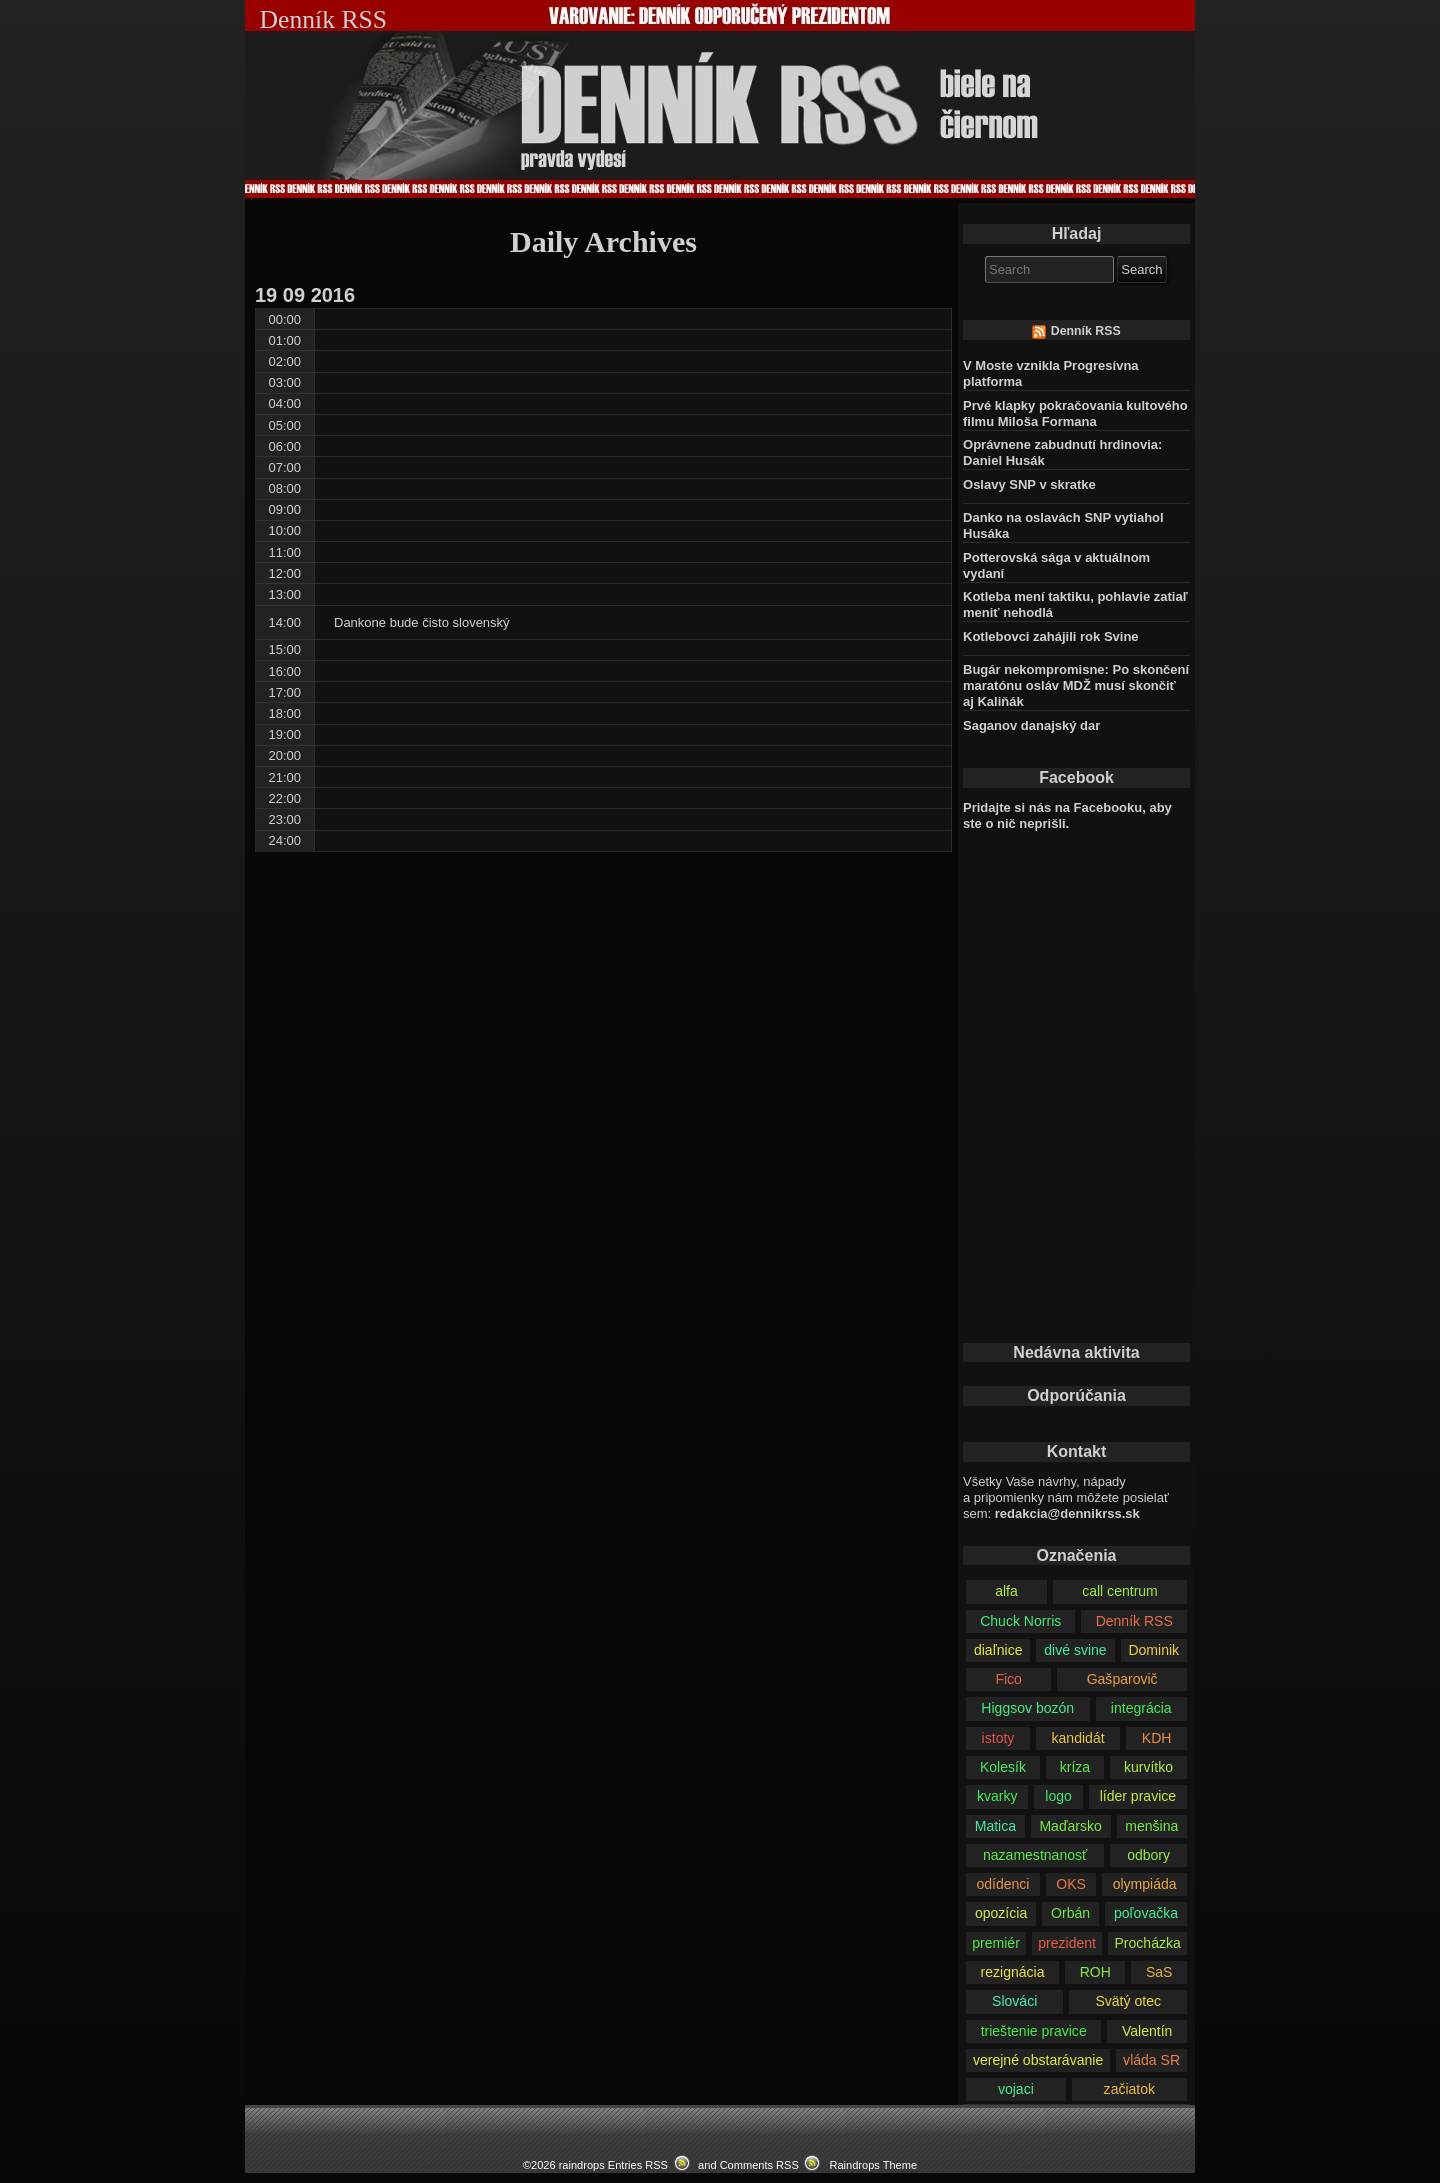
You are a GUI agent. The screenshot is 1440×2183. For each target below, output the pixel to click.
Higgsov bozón (1027, 1708)
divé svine (1075, 1650)
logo (1058, 1796)
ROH (1095, 1972)
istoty (998, 1738)
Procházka (1147, 1943)
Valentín (1147, 2031)
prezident (1067, 1943)
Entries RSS (638, 2165)
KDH (1157, 1738)
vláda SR (1151, 2060)
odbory (1148, 1855)
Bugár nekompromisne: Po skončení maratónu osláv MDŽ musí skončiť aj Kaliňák (1076, 685)
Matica (995, 1826)
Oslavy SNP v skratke (1029, 484)
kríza (1075, 1767)
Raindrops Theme (873, 2165)
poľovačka (1146, 1913)
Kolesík (1003, 1767)
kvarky (997, 1796)
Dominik (1153, 1650)
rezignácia (1013, 1972)
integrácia (1141, 1708)
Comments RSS (759, 2165)
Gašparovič (1122, 1679)
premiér (996, 1943)
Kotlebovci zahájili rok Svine (1051, 636)
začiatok (1129, 2089)
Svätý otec (1128, 2001)
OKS (1071, 1884)
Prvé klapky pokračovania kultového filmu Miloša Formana (1075, 413)
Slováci (1014, 2001)
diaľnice (998, 1650)
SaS (1159, 1972)
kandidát (1078, 1738)
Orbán (1070, 1913)
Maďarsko (1070, 1826)
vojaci (1016, 2089)
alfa (1006, 1591)
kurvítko (1148, 1767)
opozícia (1001, 1913)
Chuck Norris (1020, 1621)
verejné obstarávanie (1038, 2060)
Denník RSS (1086, 331)
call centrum (1120, 1591)
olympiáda (1145, 1884)
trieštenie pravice (1034, 2031)
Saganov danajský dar (1031, 725)
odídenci (1002, 1884)
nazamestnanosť (1035, 1855)
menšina (1151, 1826)
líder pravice (1138, 1796)
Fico (1008, 1679)
